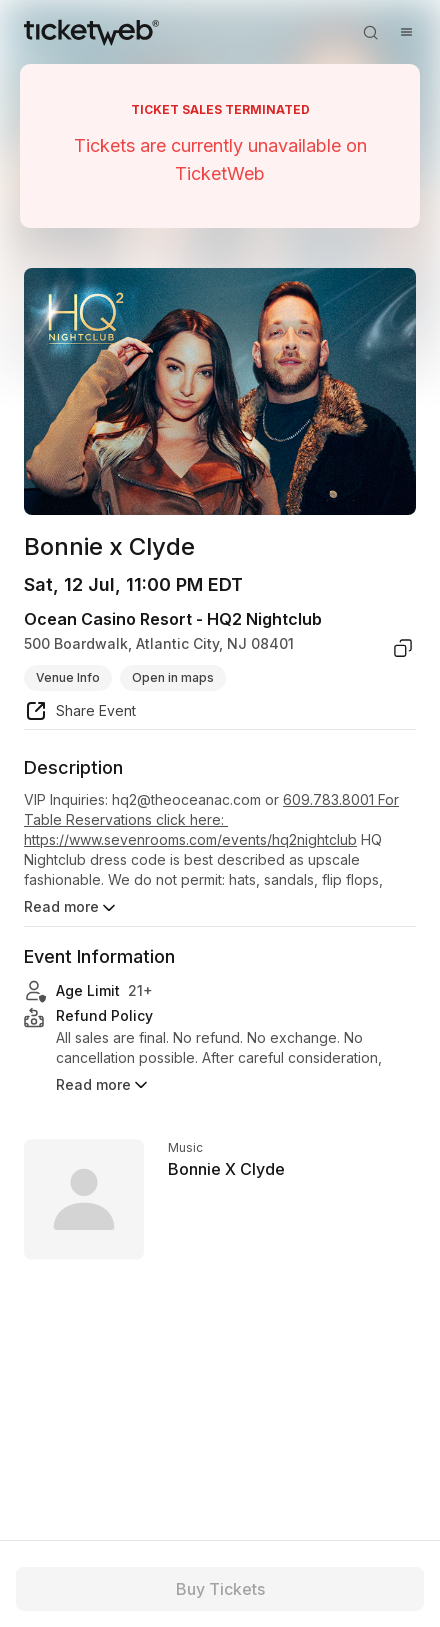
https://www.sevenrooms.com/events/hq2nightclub (190, 839)
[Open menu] (406, 32)
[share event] (80, 714)
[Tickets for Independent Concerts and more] (91, 32)
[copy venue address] (403, 648)
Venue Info (68, 677)
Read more (71, 908)
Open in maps (173, 677)
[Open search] (370, 32)
